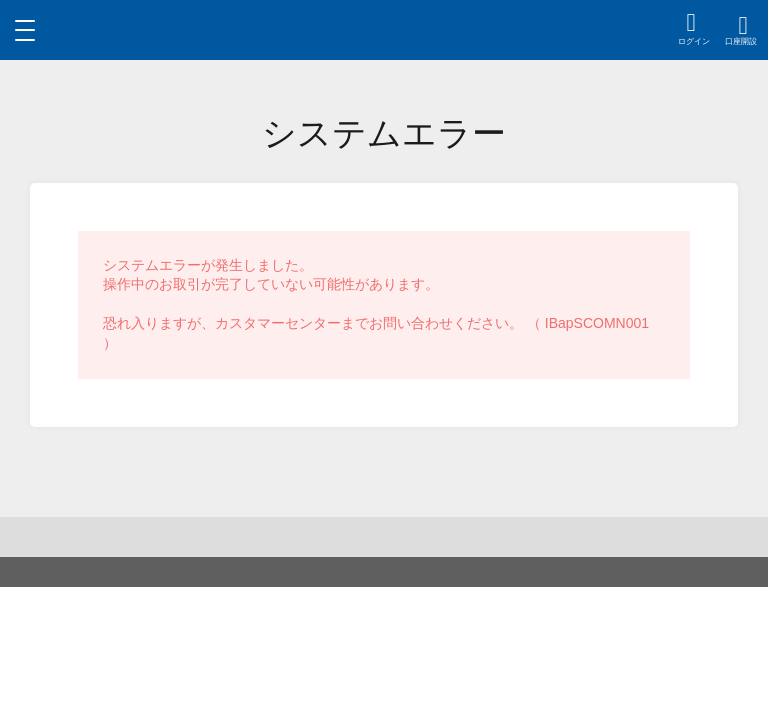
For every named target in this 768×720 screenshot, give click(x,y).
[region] (384, 30)
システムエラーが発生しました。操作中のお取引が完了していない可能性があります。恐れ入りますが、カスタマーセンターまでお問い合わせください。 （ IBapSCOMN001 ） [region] (376, 304)
